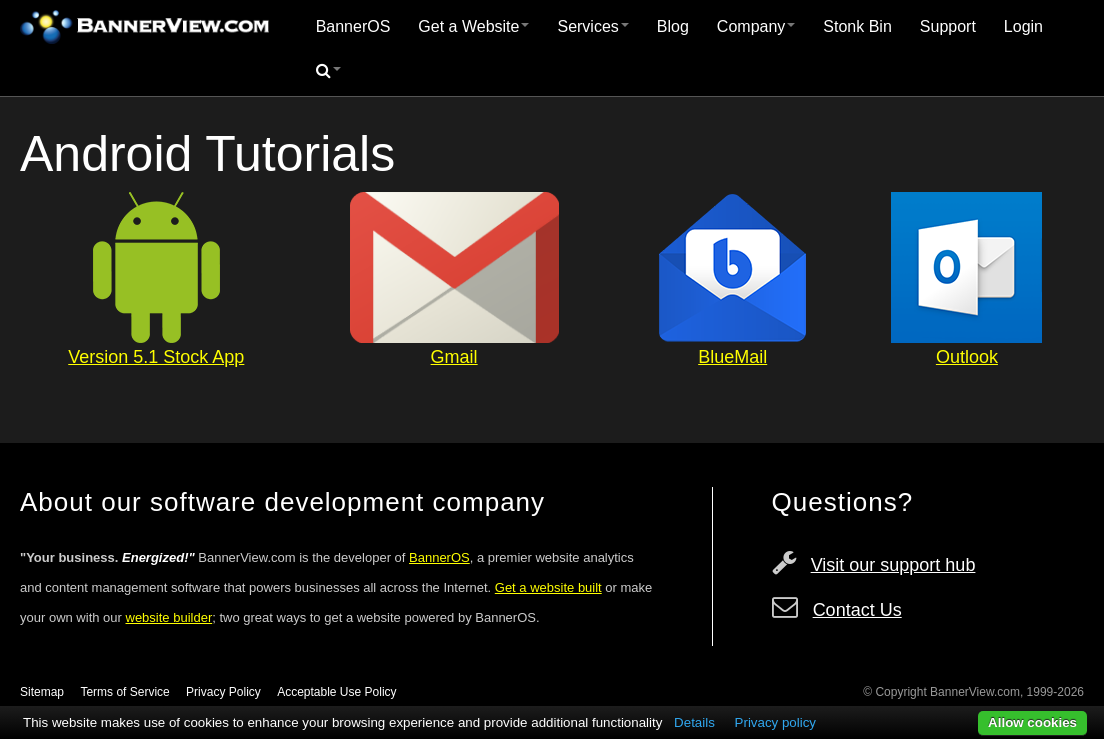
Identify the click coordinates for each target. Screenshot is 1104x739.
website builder (169, 617)
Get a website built (548, 587)
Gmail (454, 357)
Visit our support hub (893, 565)
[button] (328, 71)
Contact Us (857, 610)
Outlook (967, 357)
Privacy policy (775, 722)
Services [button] (592, 26)
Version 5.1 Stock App (156, 357)
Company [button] (756, 26)
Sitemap (42, 692)
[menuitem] (353, 27)
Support (948, 26)
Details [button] (694, 722)
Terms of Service (124, 692)
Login (1023, 26)
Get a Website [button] (473, 26)
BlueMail (732, 357)
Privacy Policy (223, 692)
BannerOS (353, 26)
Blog (673, 26)
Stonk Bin (857, 26)
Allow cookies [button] (1032, 722)
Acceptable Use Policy (336, 692)
